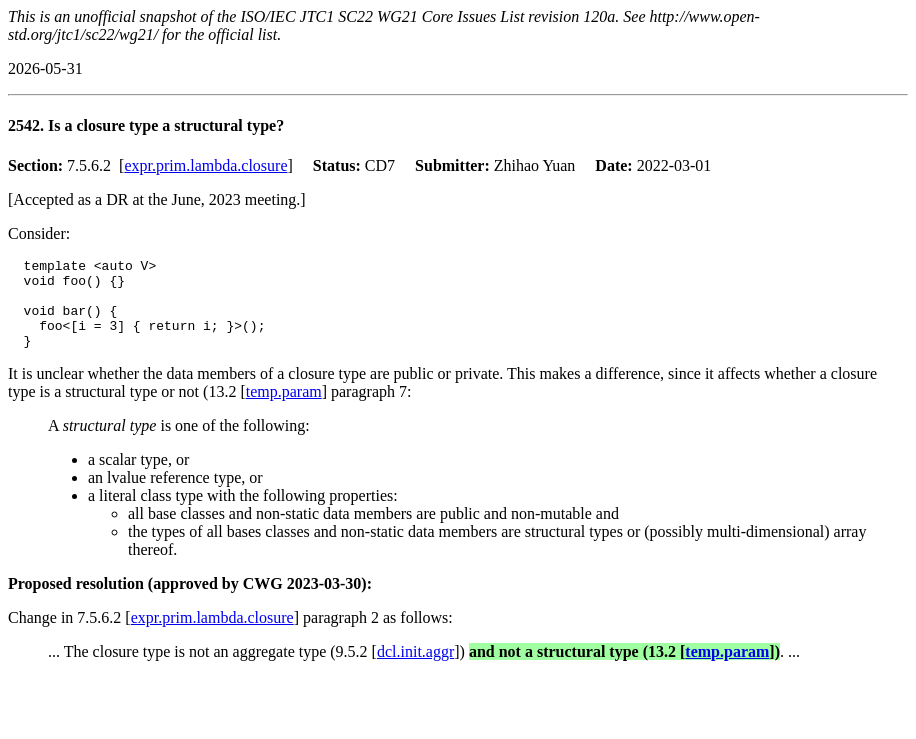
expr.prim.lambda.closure (205, 165)
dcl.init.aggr (415, 669)
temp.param (284, 409)
